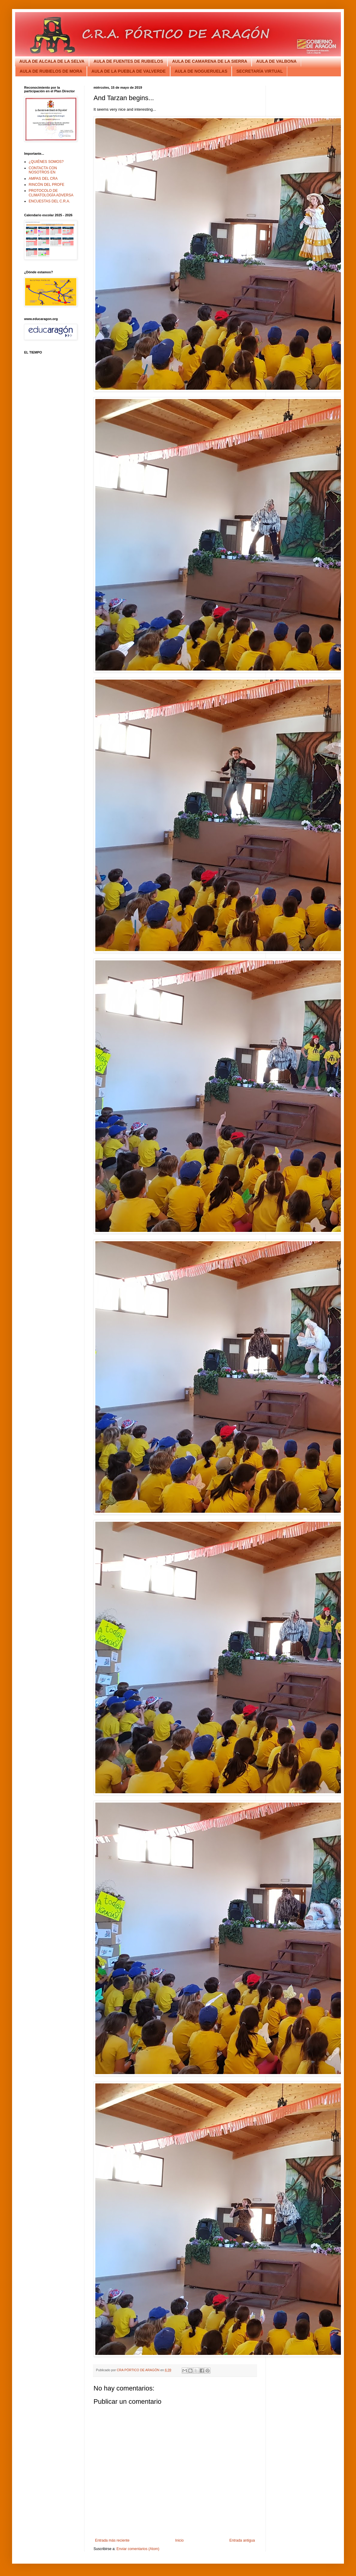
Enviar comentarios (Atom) (137, 2549)
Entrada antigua (242, 2540)
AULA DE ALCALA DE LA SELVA (51, 61)
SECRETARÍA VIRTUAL (259, 71)
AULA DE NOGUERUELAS (201, 71)
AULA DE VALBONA (276, 61)
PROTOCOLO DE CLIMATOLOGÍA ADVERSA (51, 193)
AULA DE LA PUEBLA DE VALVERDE (128, 71)
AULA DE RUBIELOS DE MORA (51, 71)
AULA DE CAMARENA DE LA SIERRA (209, 61)
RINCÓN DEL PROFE (46, 184)
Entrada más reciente (112, 2540)
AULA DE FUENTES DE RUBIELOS (128, 61)
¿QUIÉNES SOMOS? (46, 162)
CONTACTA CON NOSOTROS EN (43, 170)
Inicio (179, 2540)
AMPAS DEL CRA (43, 178)
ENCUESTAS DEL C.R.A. (49, 201)
